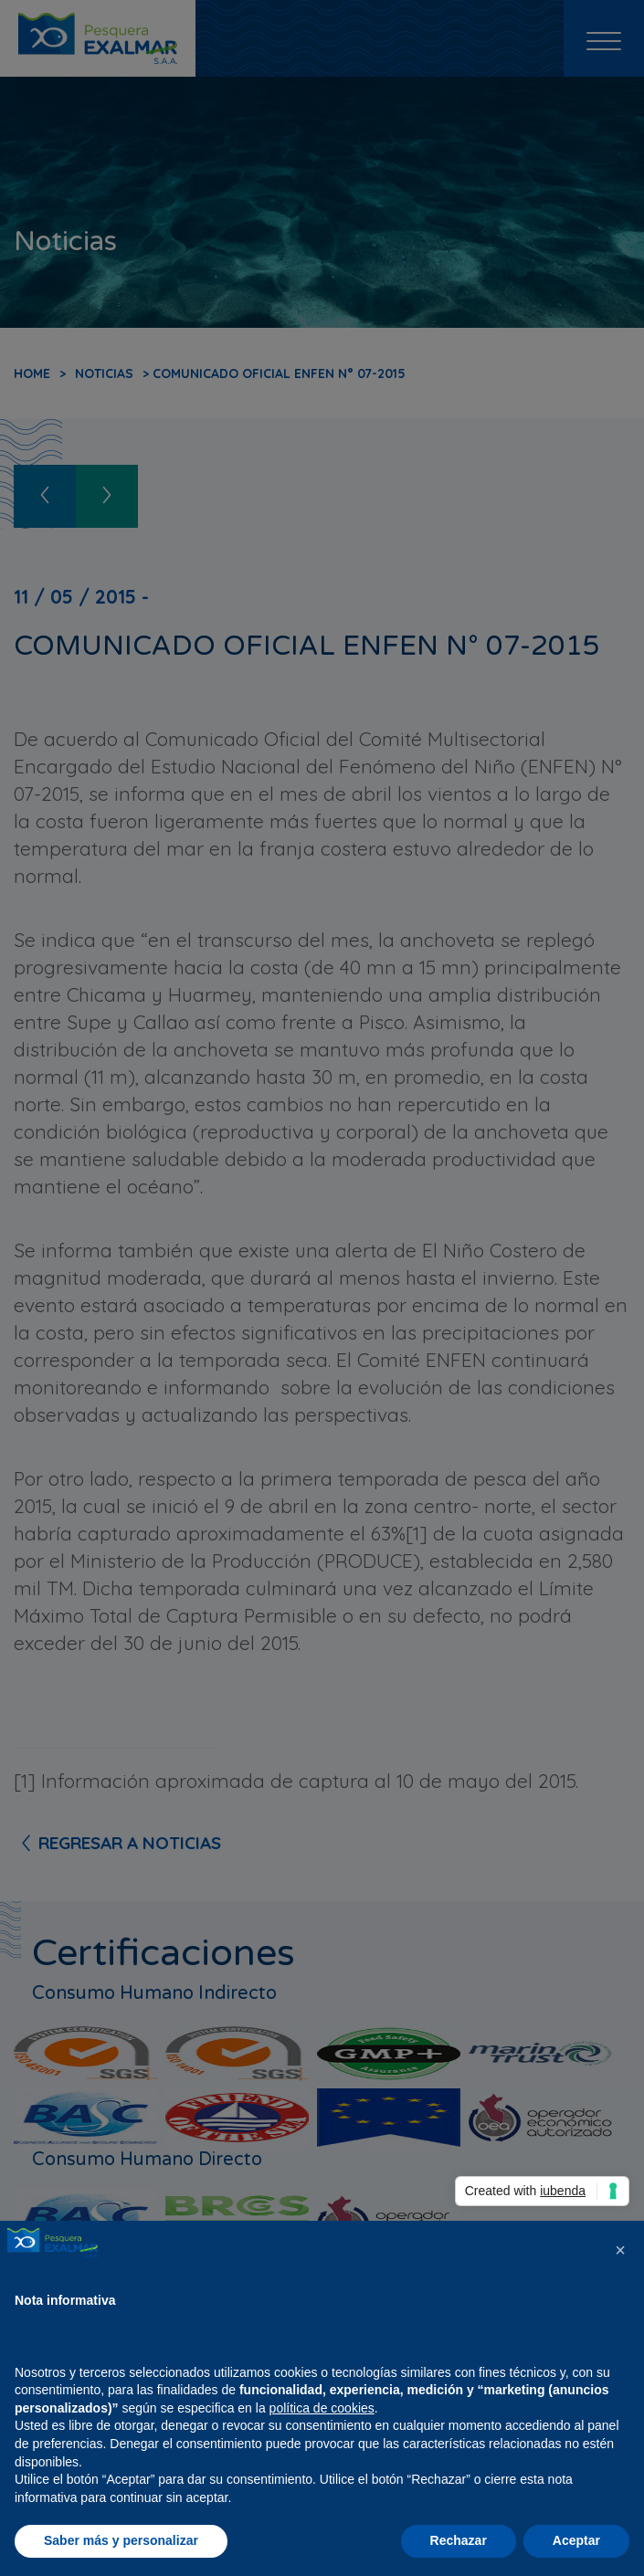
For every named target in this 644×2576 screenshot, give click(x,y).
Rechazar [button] (458, 2540)
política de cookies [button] (322, 2408)
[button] (620, 2250)
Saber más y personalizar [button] (121, 2540)
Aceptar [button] (576, 2540)
